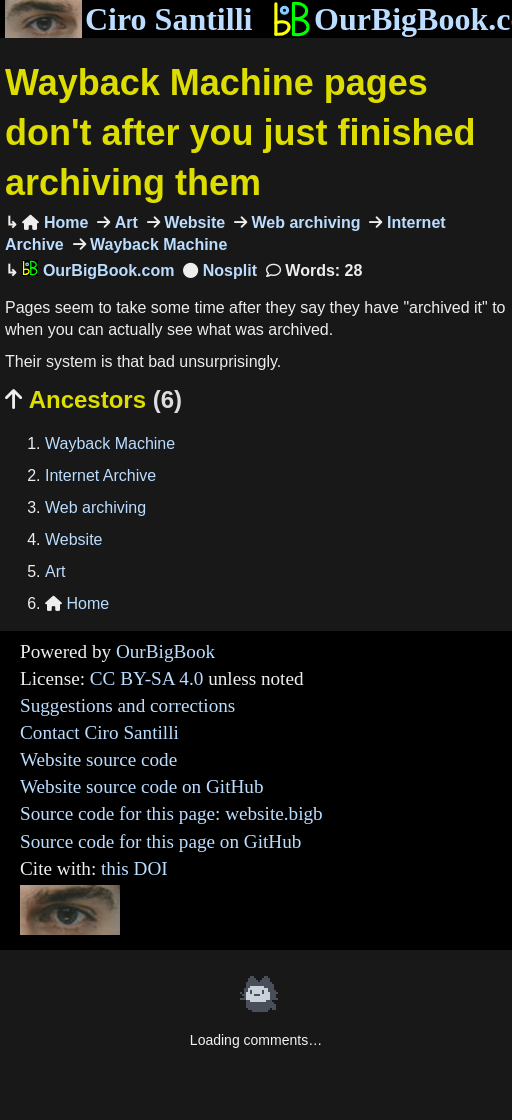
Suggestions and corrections (127, 705)
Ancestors (93, 399)
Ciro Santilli (128, 19)
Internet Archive (100, 475)
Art (124, 222)
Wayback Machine (157, 244)
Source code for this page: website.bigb (171, 813)
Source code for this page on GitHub (160, 841)
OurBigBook (165, 651)
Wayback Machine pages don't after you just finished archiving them (240, 133)
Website (193, 222)
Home (55, 222)
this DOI (134, 868)
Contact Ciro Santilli (99, 732)
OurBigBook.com (98, 270)
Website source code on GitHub (142, 786)
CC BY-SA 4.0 (147, 678)
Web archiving (304, 222)
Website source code (98, 759)
